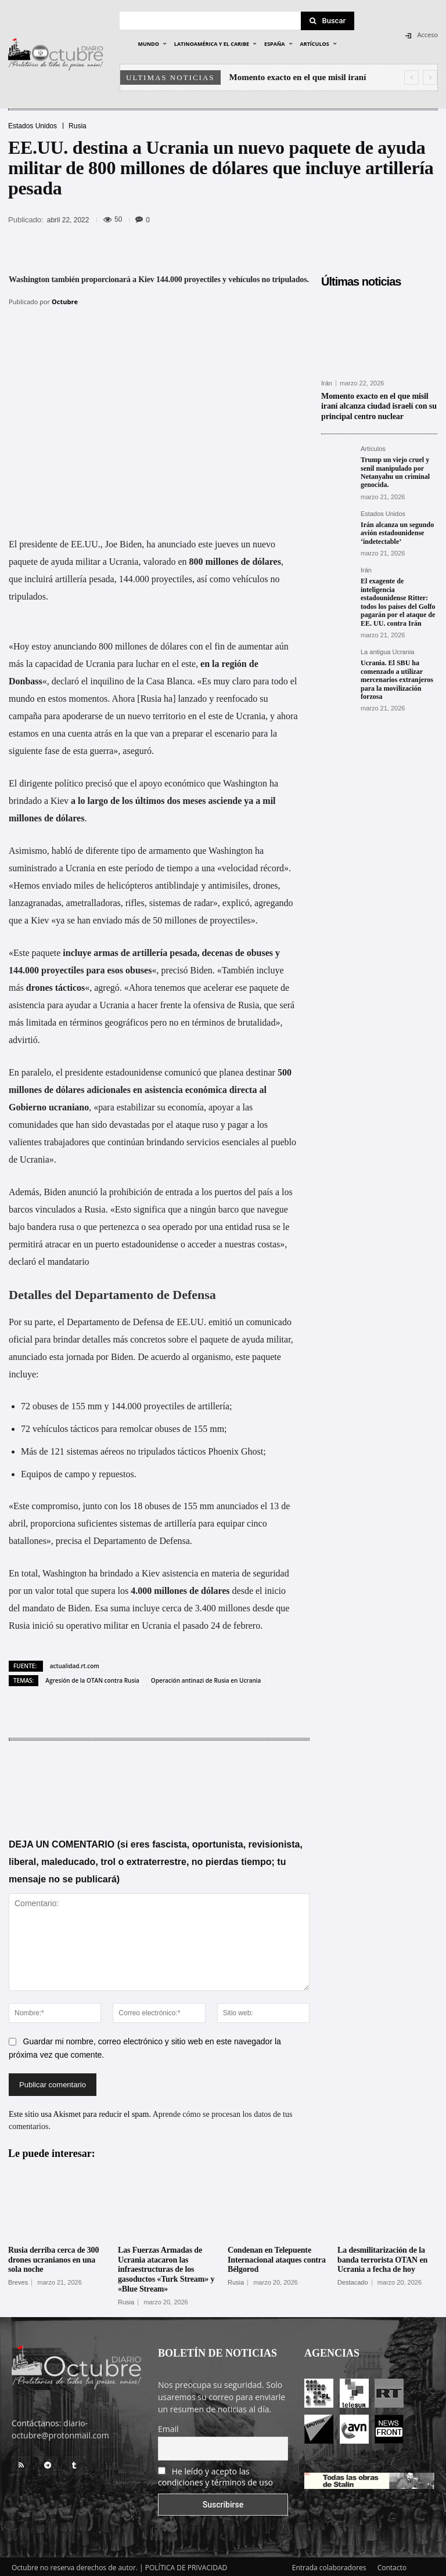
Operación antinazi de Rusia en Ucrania (206, 1677)
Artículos (373, 447)
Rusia (78, 125)
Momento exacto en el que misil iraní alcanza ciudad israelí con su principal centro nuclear (378, 405)
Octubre (65, 301)
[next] (430, 77)
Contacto (392, 2565)
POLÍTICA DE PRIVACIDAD (186, 2565)
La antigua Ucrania (387, 650)
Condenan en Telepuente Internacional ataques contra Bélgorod (277, 2257)
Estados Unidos (32, 125)
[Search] (327, 21)
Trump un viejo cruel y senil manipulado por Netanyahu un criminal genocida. (395, 470)
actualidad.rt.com (74, 1663)
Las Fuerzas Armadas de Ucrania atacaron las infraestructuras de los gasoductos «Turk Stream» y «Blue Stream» (166, 2267)
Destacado (352, 2280)
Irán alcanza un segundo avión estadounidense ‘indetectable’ (397, 531)
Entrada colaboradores (329, 2565)
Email (168, 2425)
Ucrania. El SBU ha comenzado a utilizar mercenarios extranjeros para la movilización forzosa (397, 677)
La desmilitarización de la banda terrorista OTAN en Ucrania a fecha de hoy (382, 2257)
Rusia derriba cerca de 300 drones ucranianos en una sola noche (53, 2257)
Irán (326, 383)
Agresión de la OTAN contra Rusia (92, 1677)
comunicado (269, 1319)
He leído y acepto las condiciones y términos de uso (215, 2474)
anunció (83, 1189)
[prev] (411, 77)
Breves (18, 2280)
